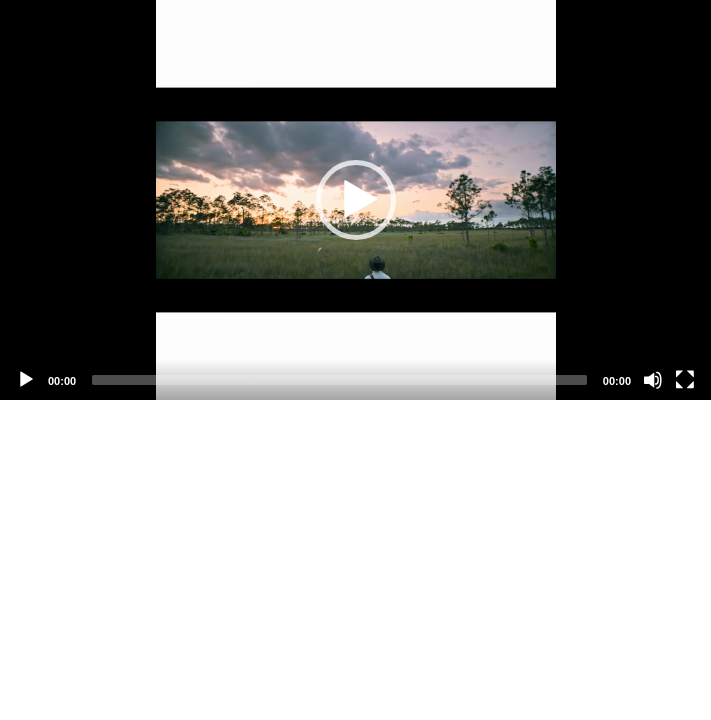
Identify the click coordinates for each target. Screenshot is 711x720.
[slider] (339, 380)
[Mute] (653, 380)
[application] (355, 200)
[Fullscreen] (685, 380)
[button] (356, 200)
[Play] (26, 380)
